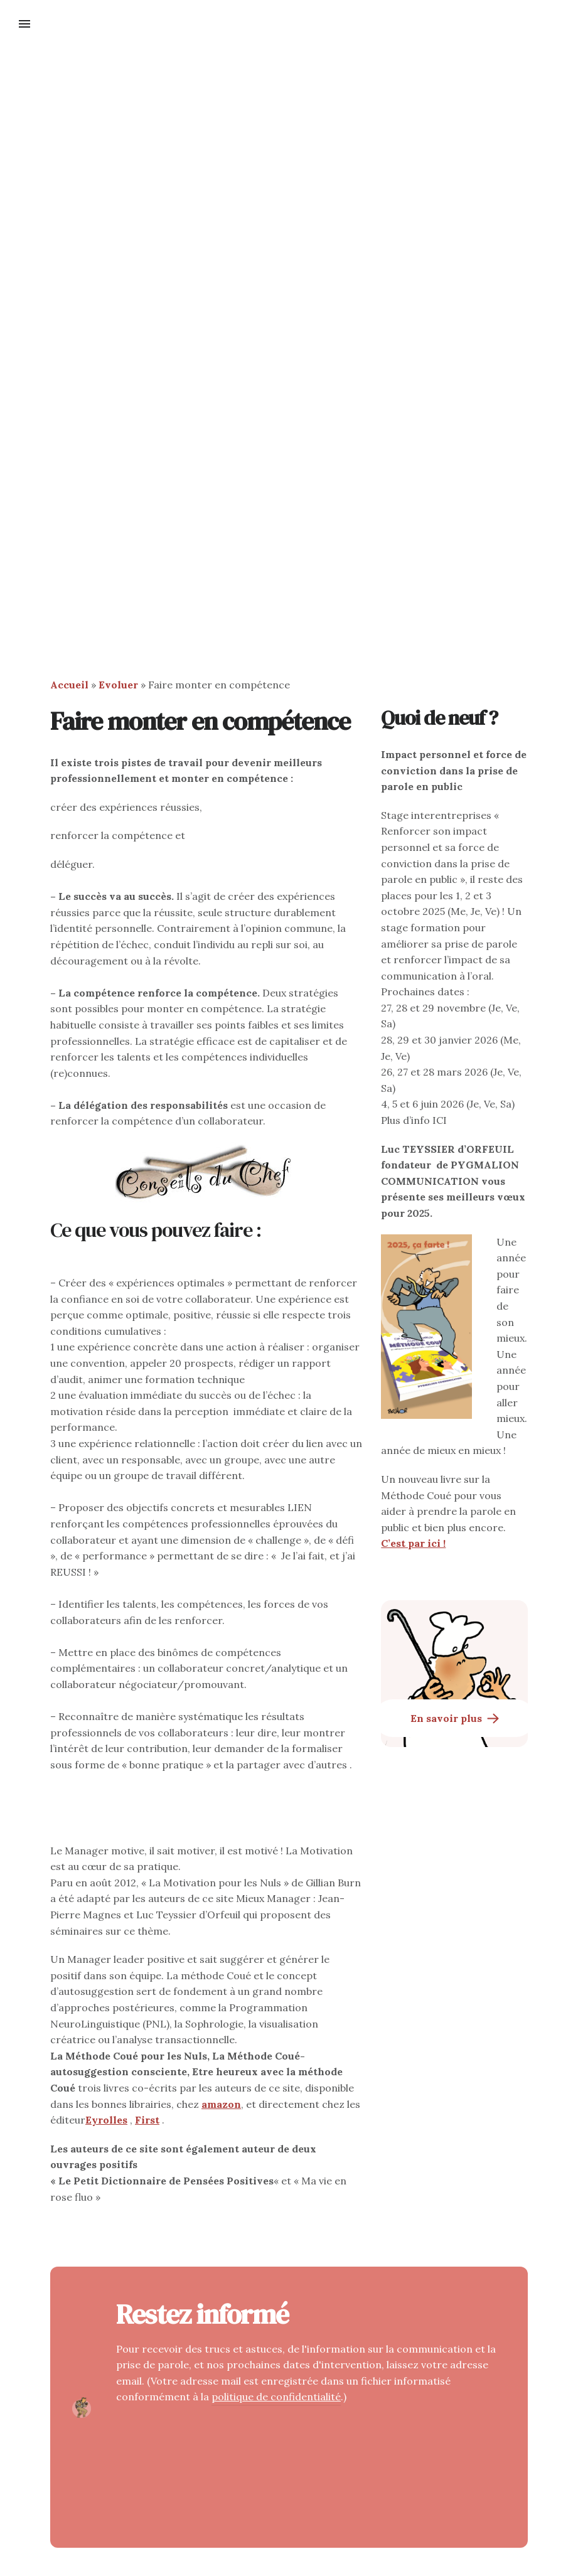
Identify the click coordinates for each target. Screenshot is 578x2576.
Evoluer (118, 684)
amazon (221, 2104)
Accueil (69, 684)
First (147, 2120)
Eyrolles (106, 2120)
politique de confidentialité (276, 2396)
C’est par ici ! (413, 1543)
